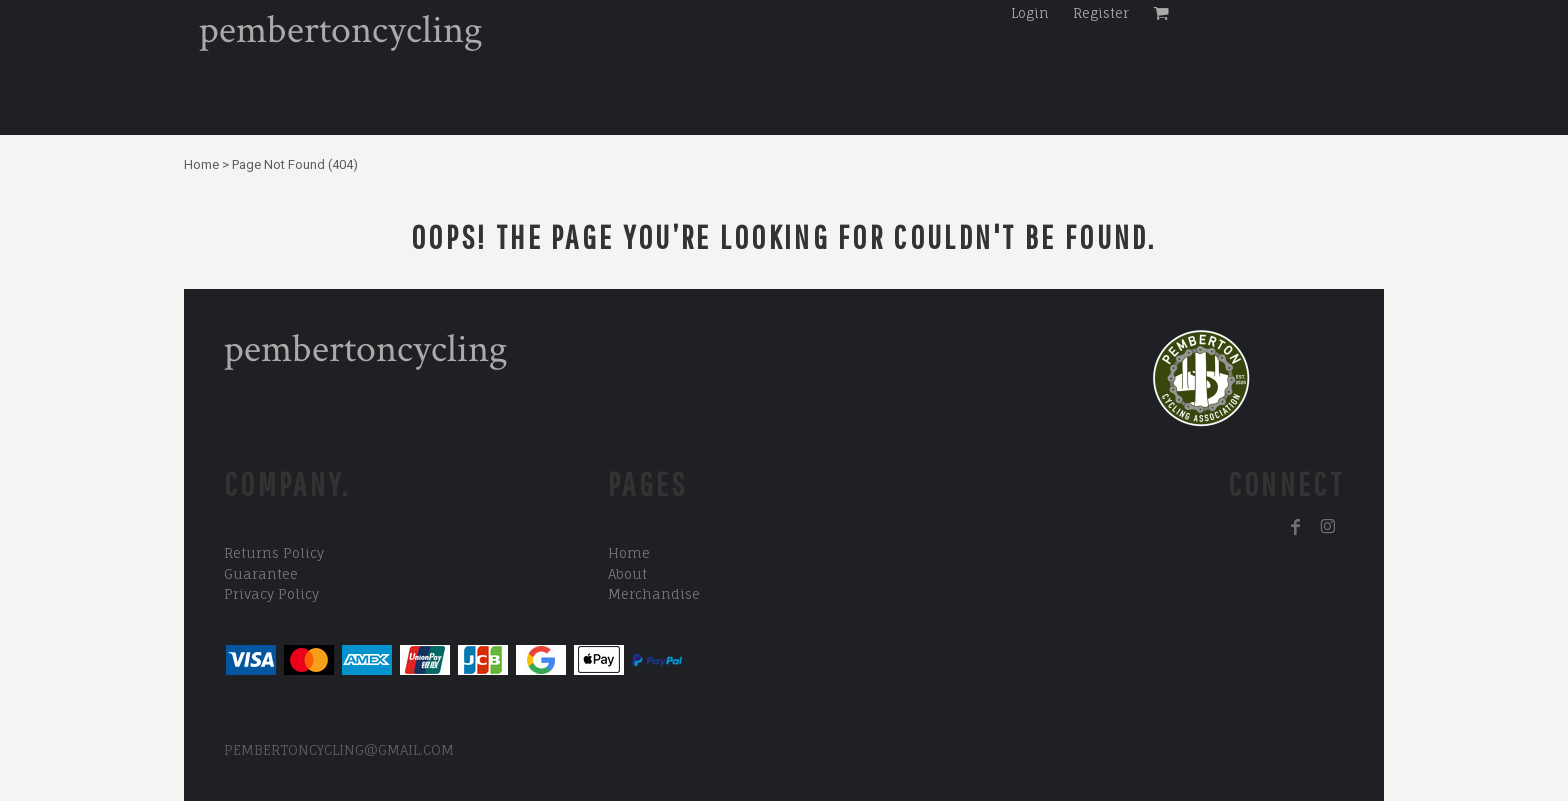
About (627, 574)
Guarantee (261, 574)
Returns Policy (274, 553)
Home (201, 164)
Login (1030, 13)
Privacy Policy (271, 594)
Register (1101, 13)
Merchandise (654, 594)
